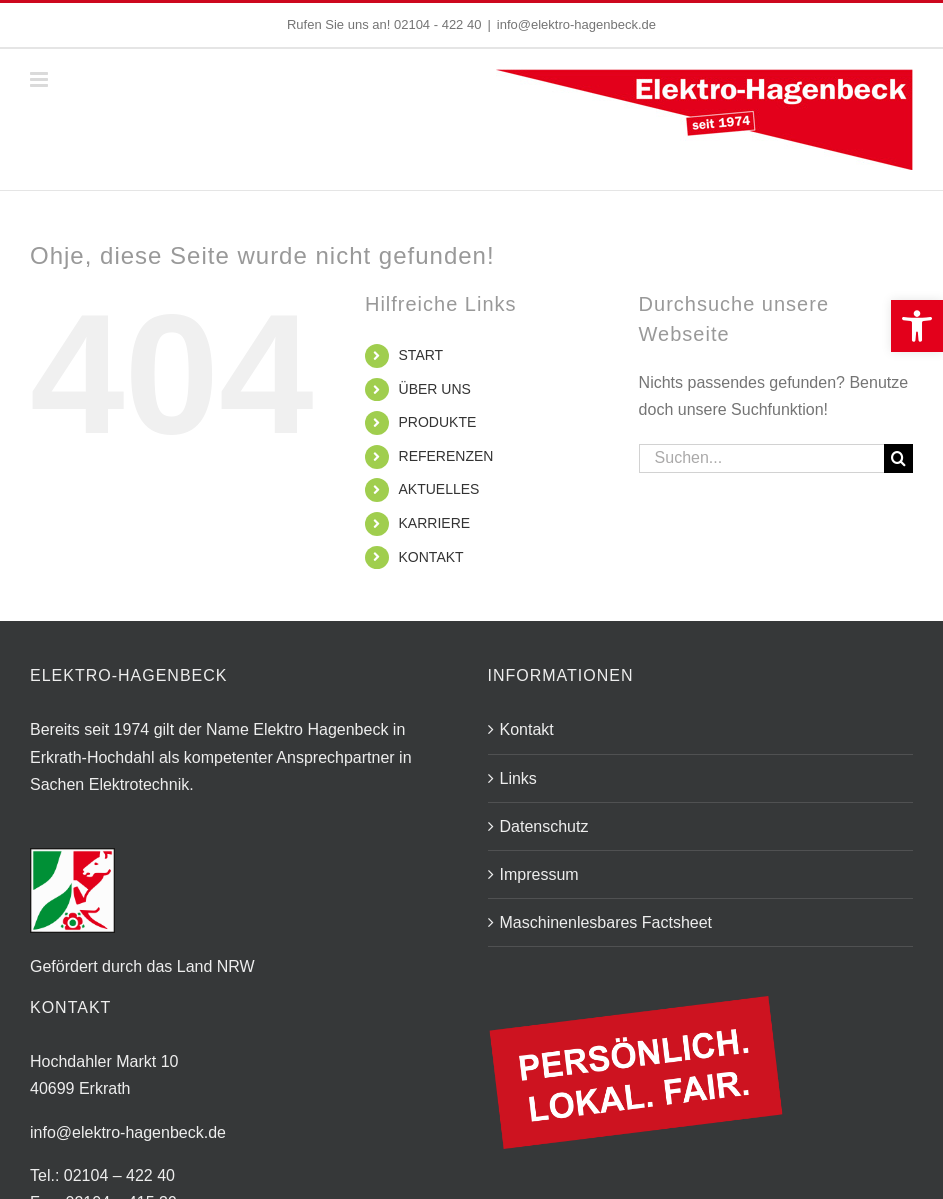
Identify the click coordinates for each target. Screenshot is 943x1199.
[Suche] (898, 458)
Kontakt (527, 729)
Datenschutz (544, 826)
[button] (917, 326)
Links (518, 778)
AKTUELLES (439, 489)
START (421, 355)
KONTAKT (431, 557)
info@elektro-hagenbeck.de (576, 24)
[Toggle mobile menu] (40, 79)
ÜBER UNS (435, 389)
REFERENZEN (446, 456)
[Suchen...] (761, 458)
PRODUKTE (438, 422)
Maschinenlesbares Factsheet (606, 922)
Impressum (539, 874)
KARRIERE (435, 523)
